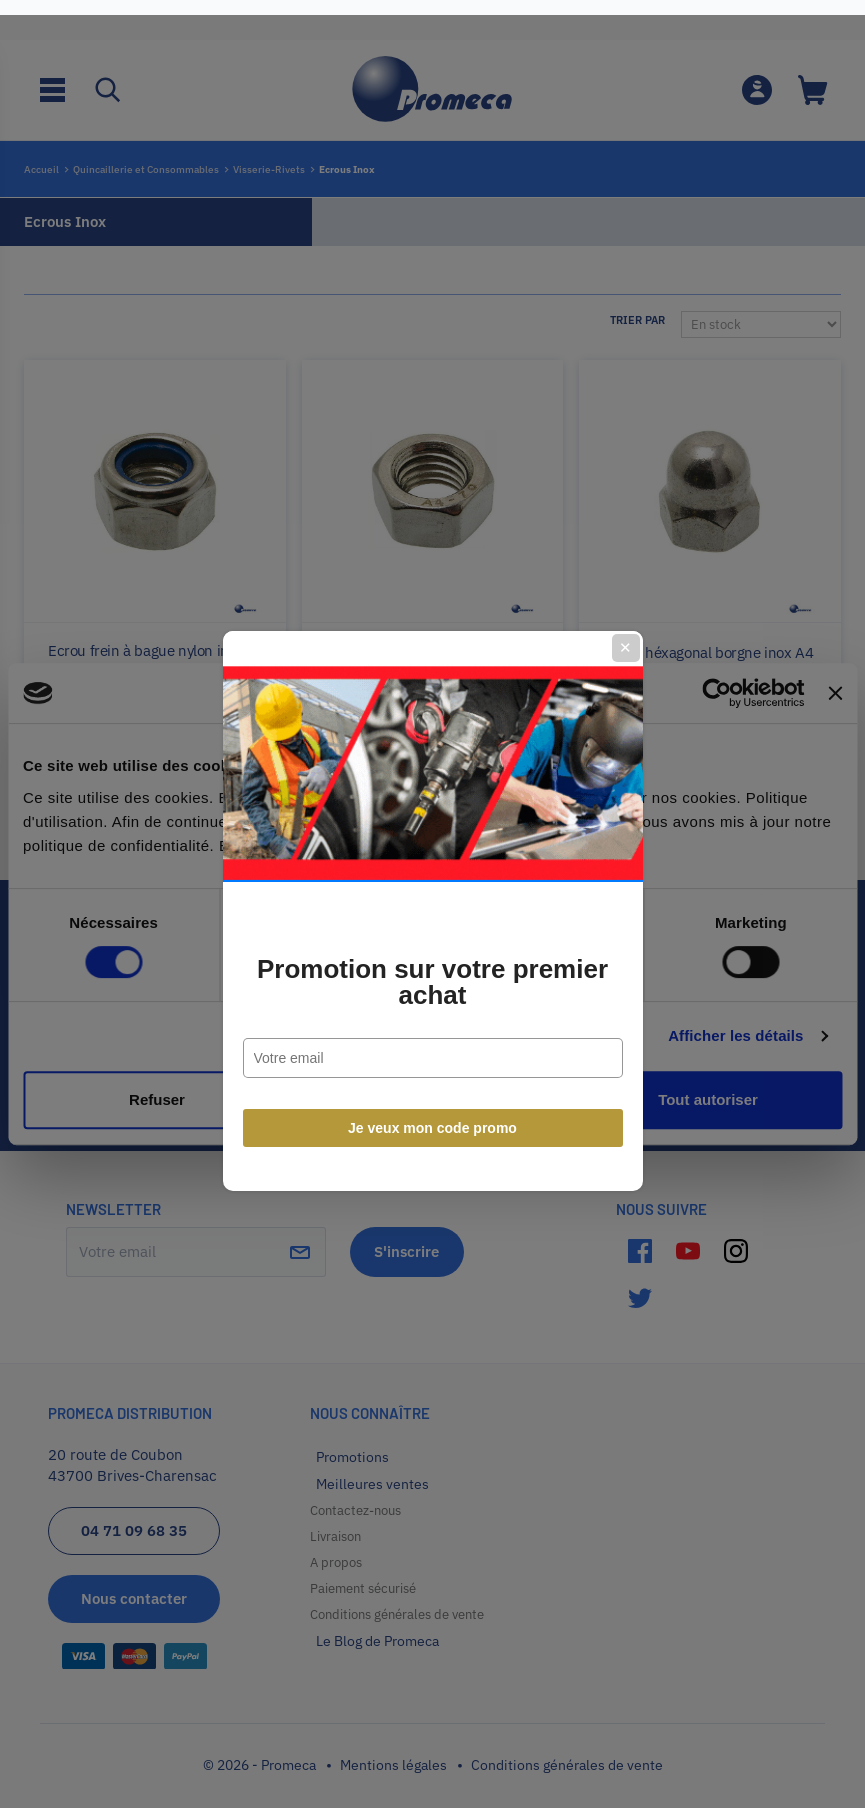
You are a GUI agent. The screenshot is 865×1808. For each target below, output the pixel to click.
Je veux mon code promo (432, 1121)
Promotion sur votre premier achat (432, 975)
